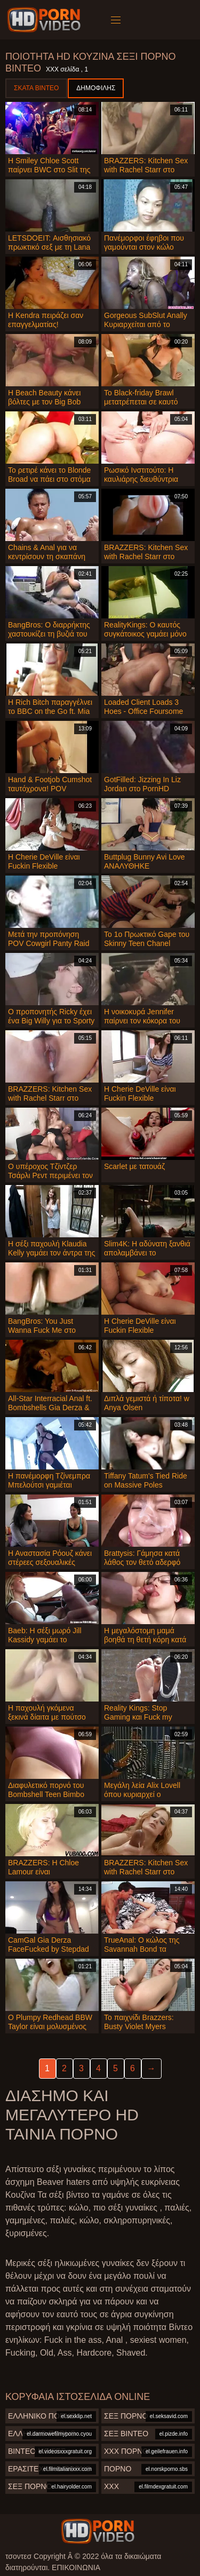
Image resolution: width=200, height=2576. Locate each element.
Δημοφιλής (95, 88)
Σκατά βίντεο (36, 88)
